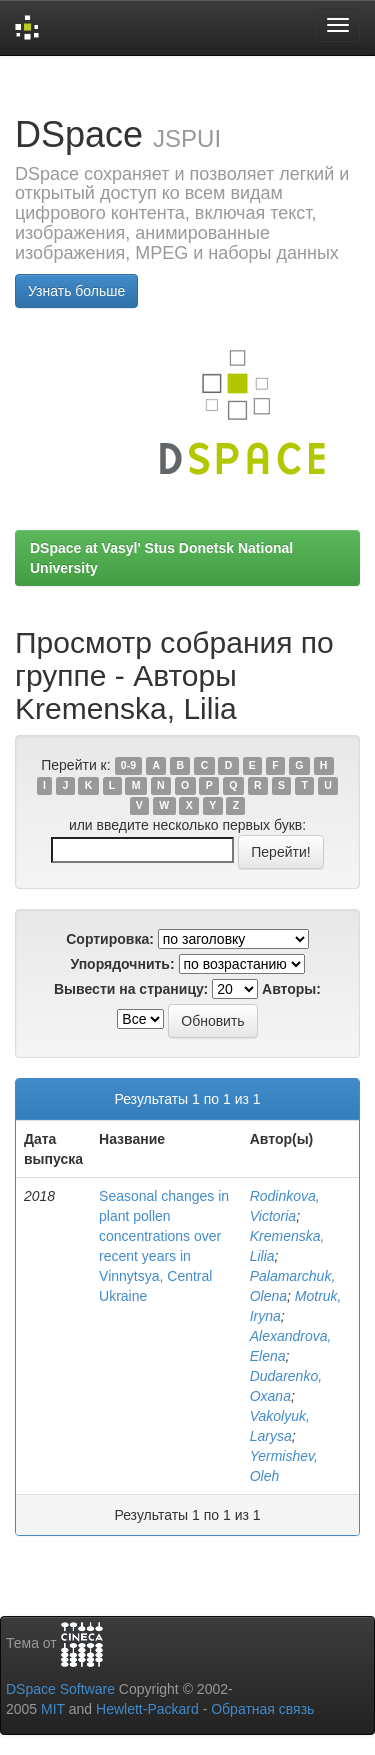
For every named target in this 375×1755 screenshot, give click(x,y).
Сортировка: (110, 939)
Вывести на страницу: (131, 989)
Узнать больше (76, 291)
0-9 (128, 766)
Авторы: (291, 989)
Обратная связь (262, 1709)
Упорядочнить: (122, 964)
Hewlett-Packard (147, 1709)
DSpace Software (60, 1689)
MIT (53, 1709)
